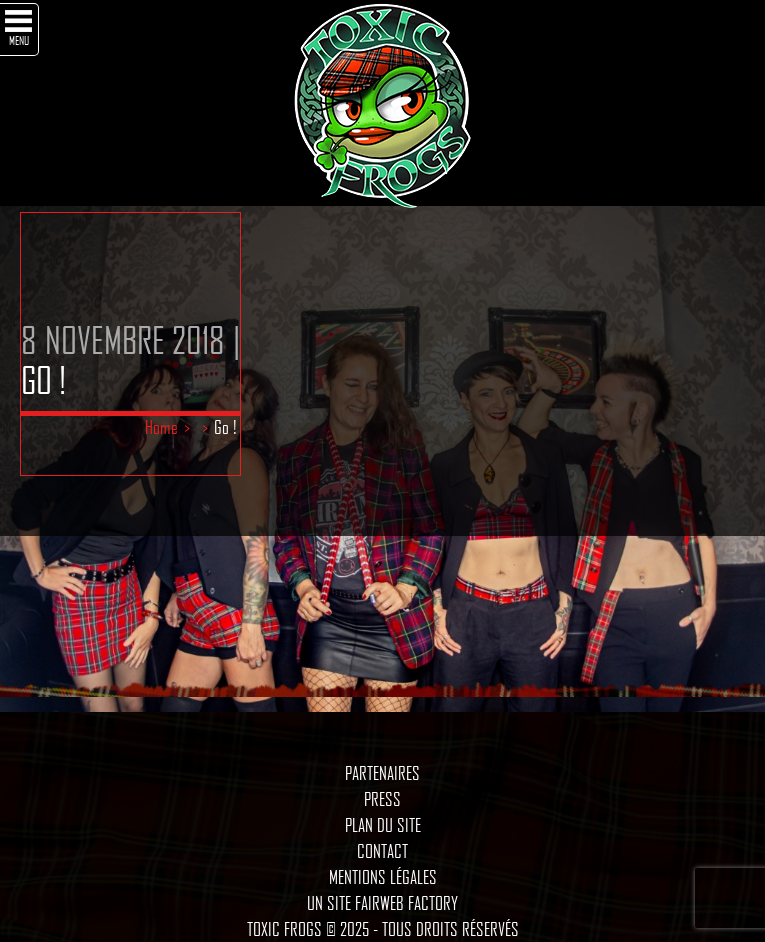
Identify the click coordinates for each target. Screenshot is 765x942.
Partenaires (382, 773)
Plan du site (383, 825)
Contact (382, 851)
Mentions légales (383, 877)
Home (161, 427)
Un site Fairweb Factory (382, 903)
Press (382, 799)
